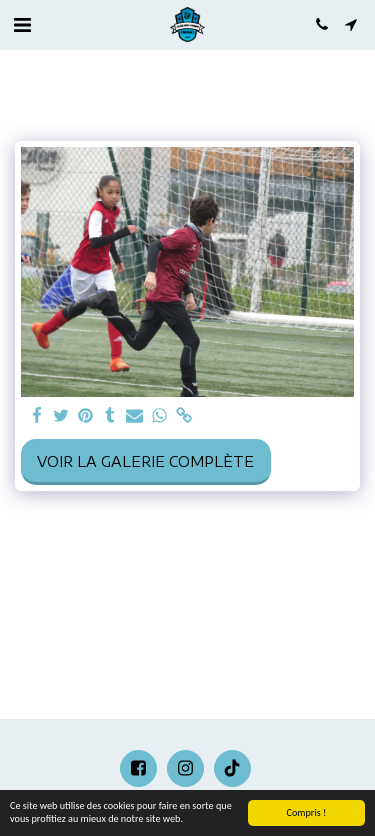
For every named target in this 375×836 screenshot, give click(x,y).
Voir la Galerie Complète (145, 461)
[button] (22, 23)
